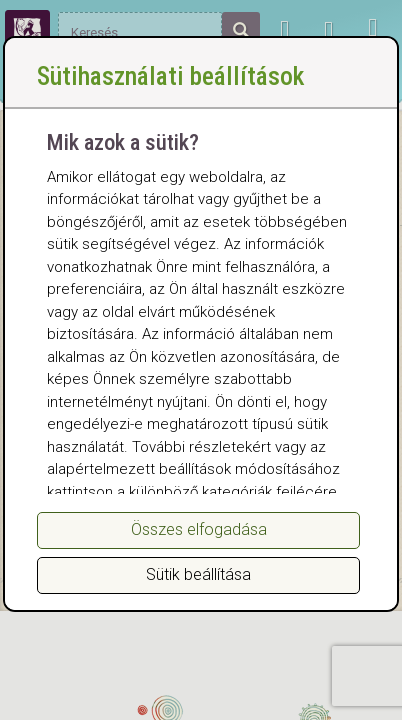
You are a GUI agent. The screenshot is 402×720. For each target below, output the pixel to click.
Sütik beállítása (198, 574)
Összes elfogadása (199, 529)
